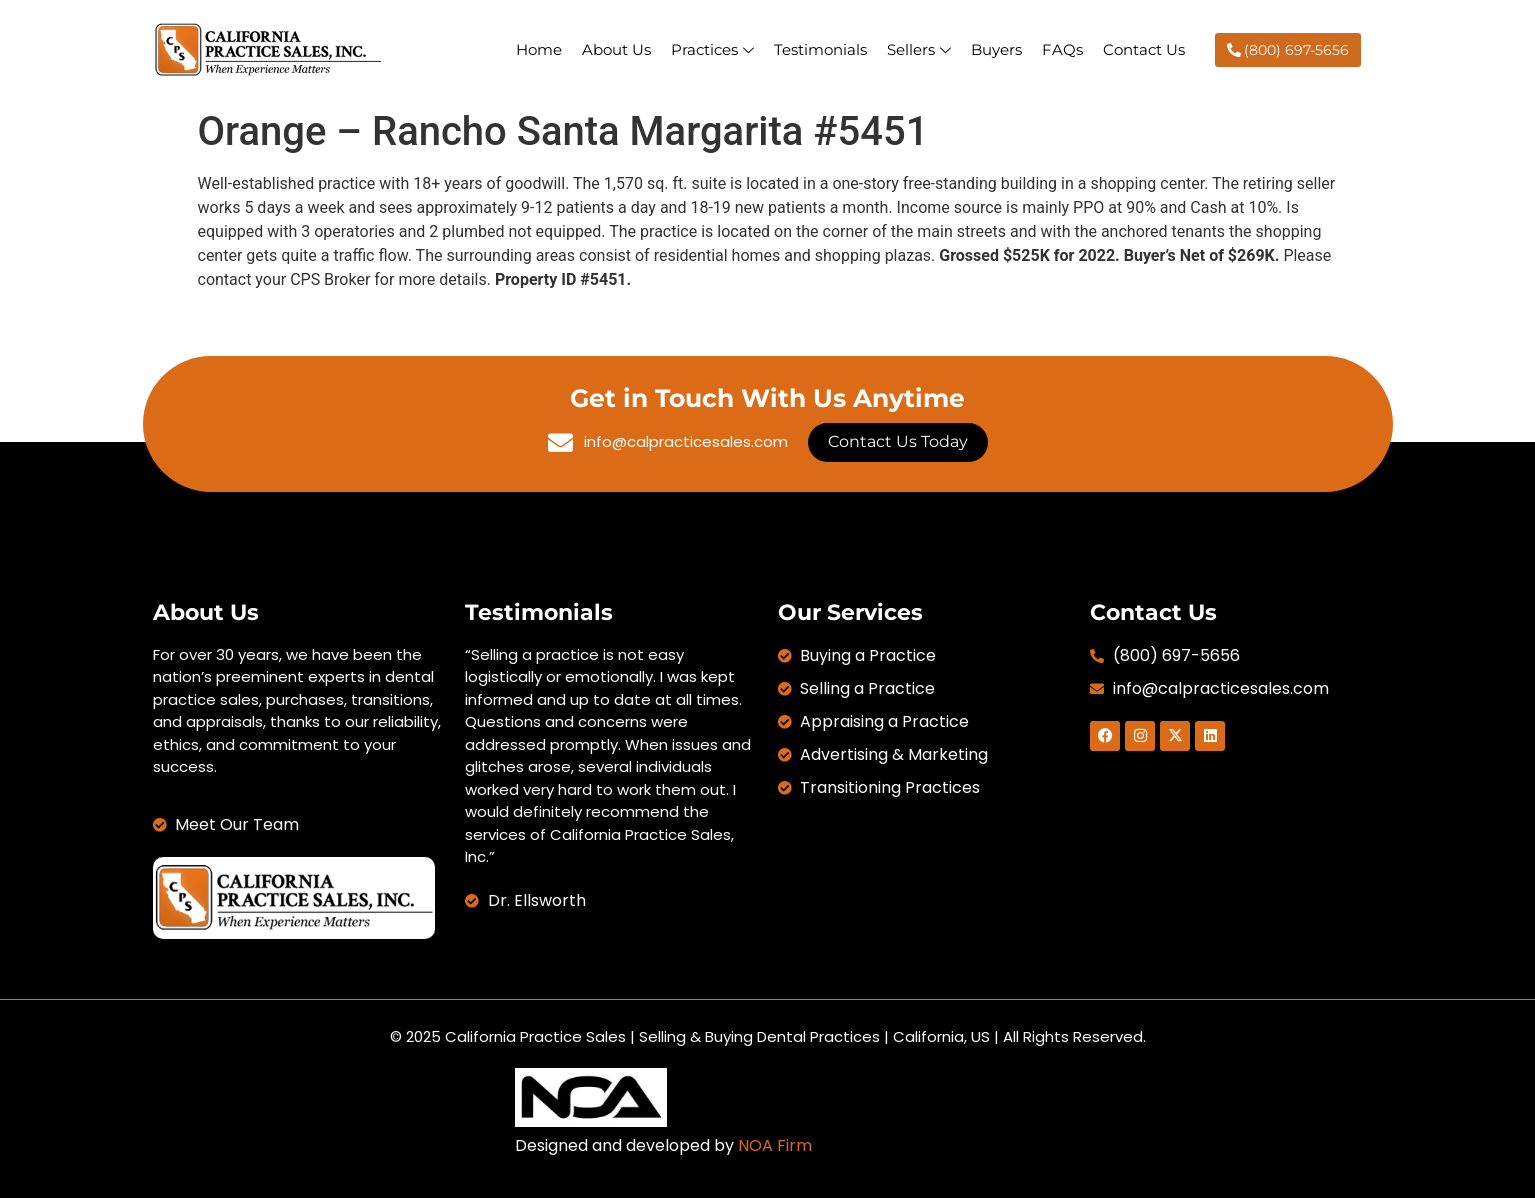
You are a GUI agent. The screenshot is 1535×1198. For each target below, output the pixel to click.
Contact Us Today (898, 441)
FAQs (1062, 49)
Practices (712, 49)
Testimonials (820, 49)
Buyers (996, 49)
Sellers (919, 49)
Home (539, 49)
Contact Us (1144, 49)
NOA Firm (775, 1145)
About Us (616, 49)
